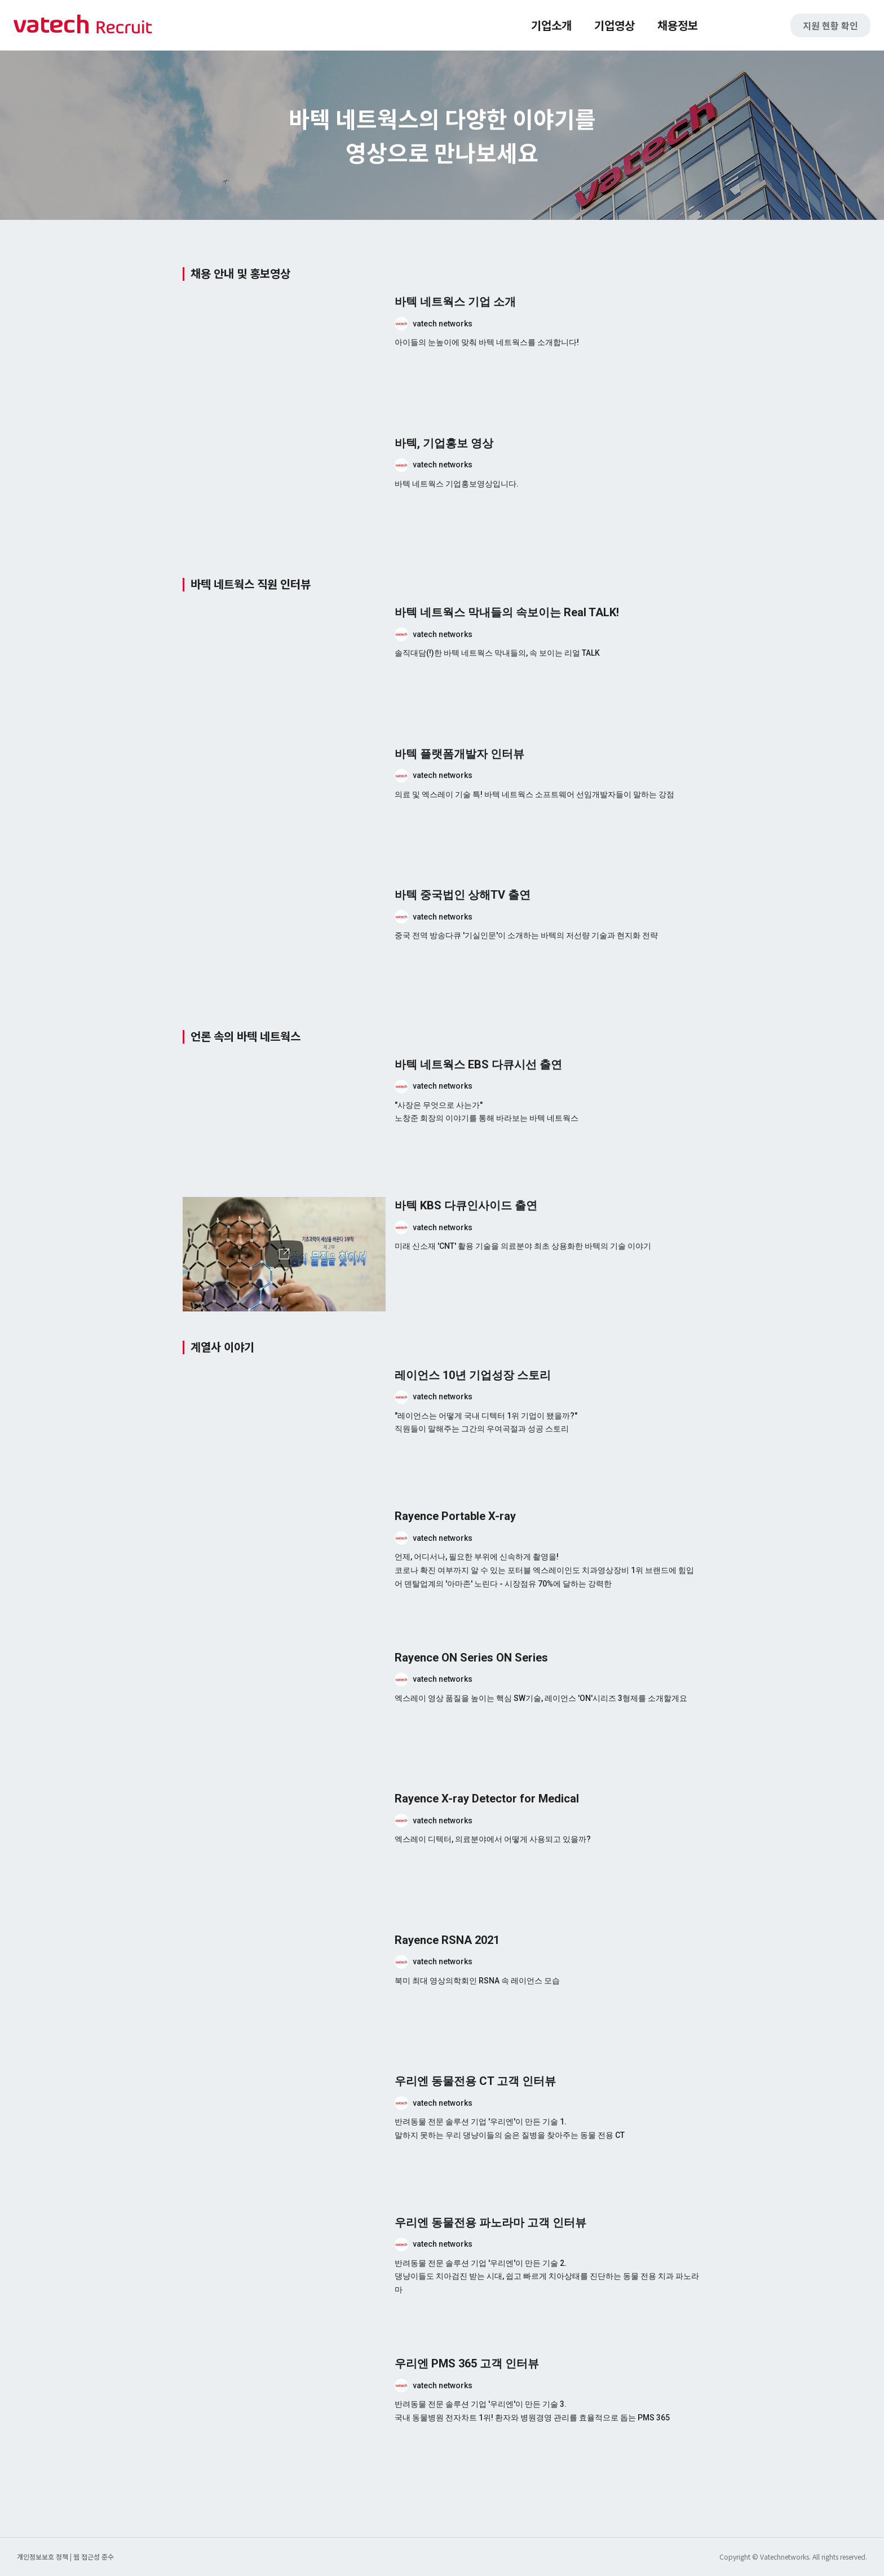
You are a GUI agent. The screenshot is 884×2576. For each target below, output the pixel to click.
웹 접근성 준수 (93, 2556)
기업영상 (614, 25)
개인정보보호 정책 (43, 2556)
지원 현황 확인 (830, 25)
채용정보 (677, 25)
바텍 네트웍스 (83, 25)
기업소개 (551, 25)
